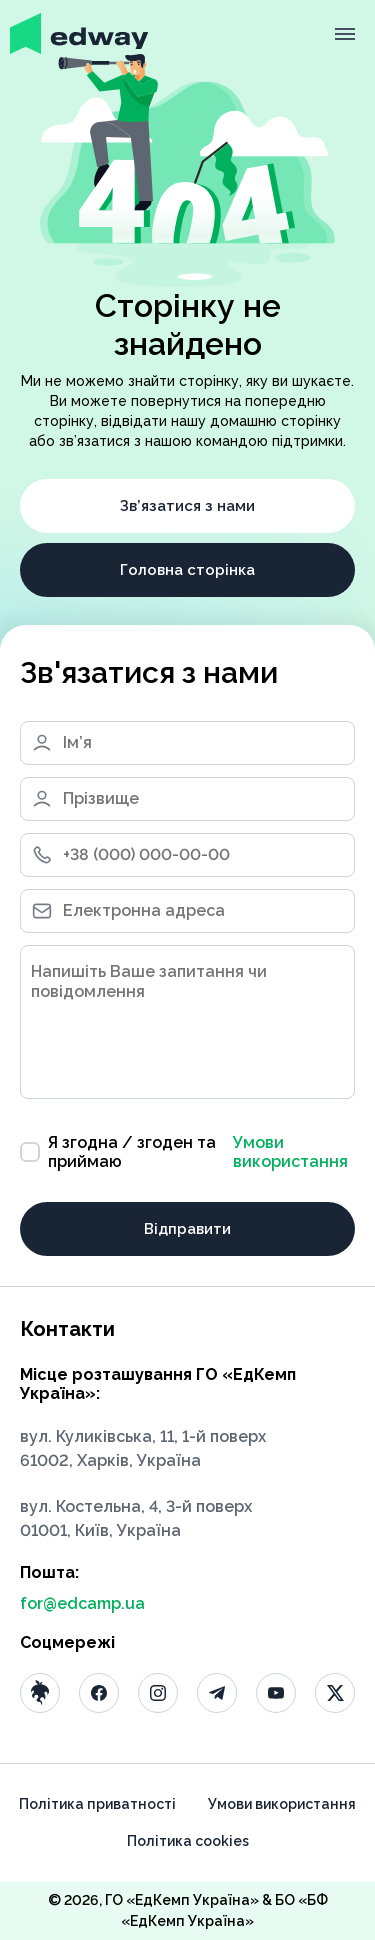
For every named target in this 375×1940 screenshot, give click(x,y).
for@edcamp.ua (82, 1603)
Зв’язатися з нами (187, 506)
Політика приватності (97, 1804)
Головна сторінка (187, 570)
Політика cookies (188, 1841)
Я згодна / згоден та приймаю (187, 1152)
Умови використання (290, 1152)
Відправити (187, 1229)
